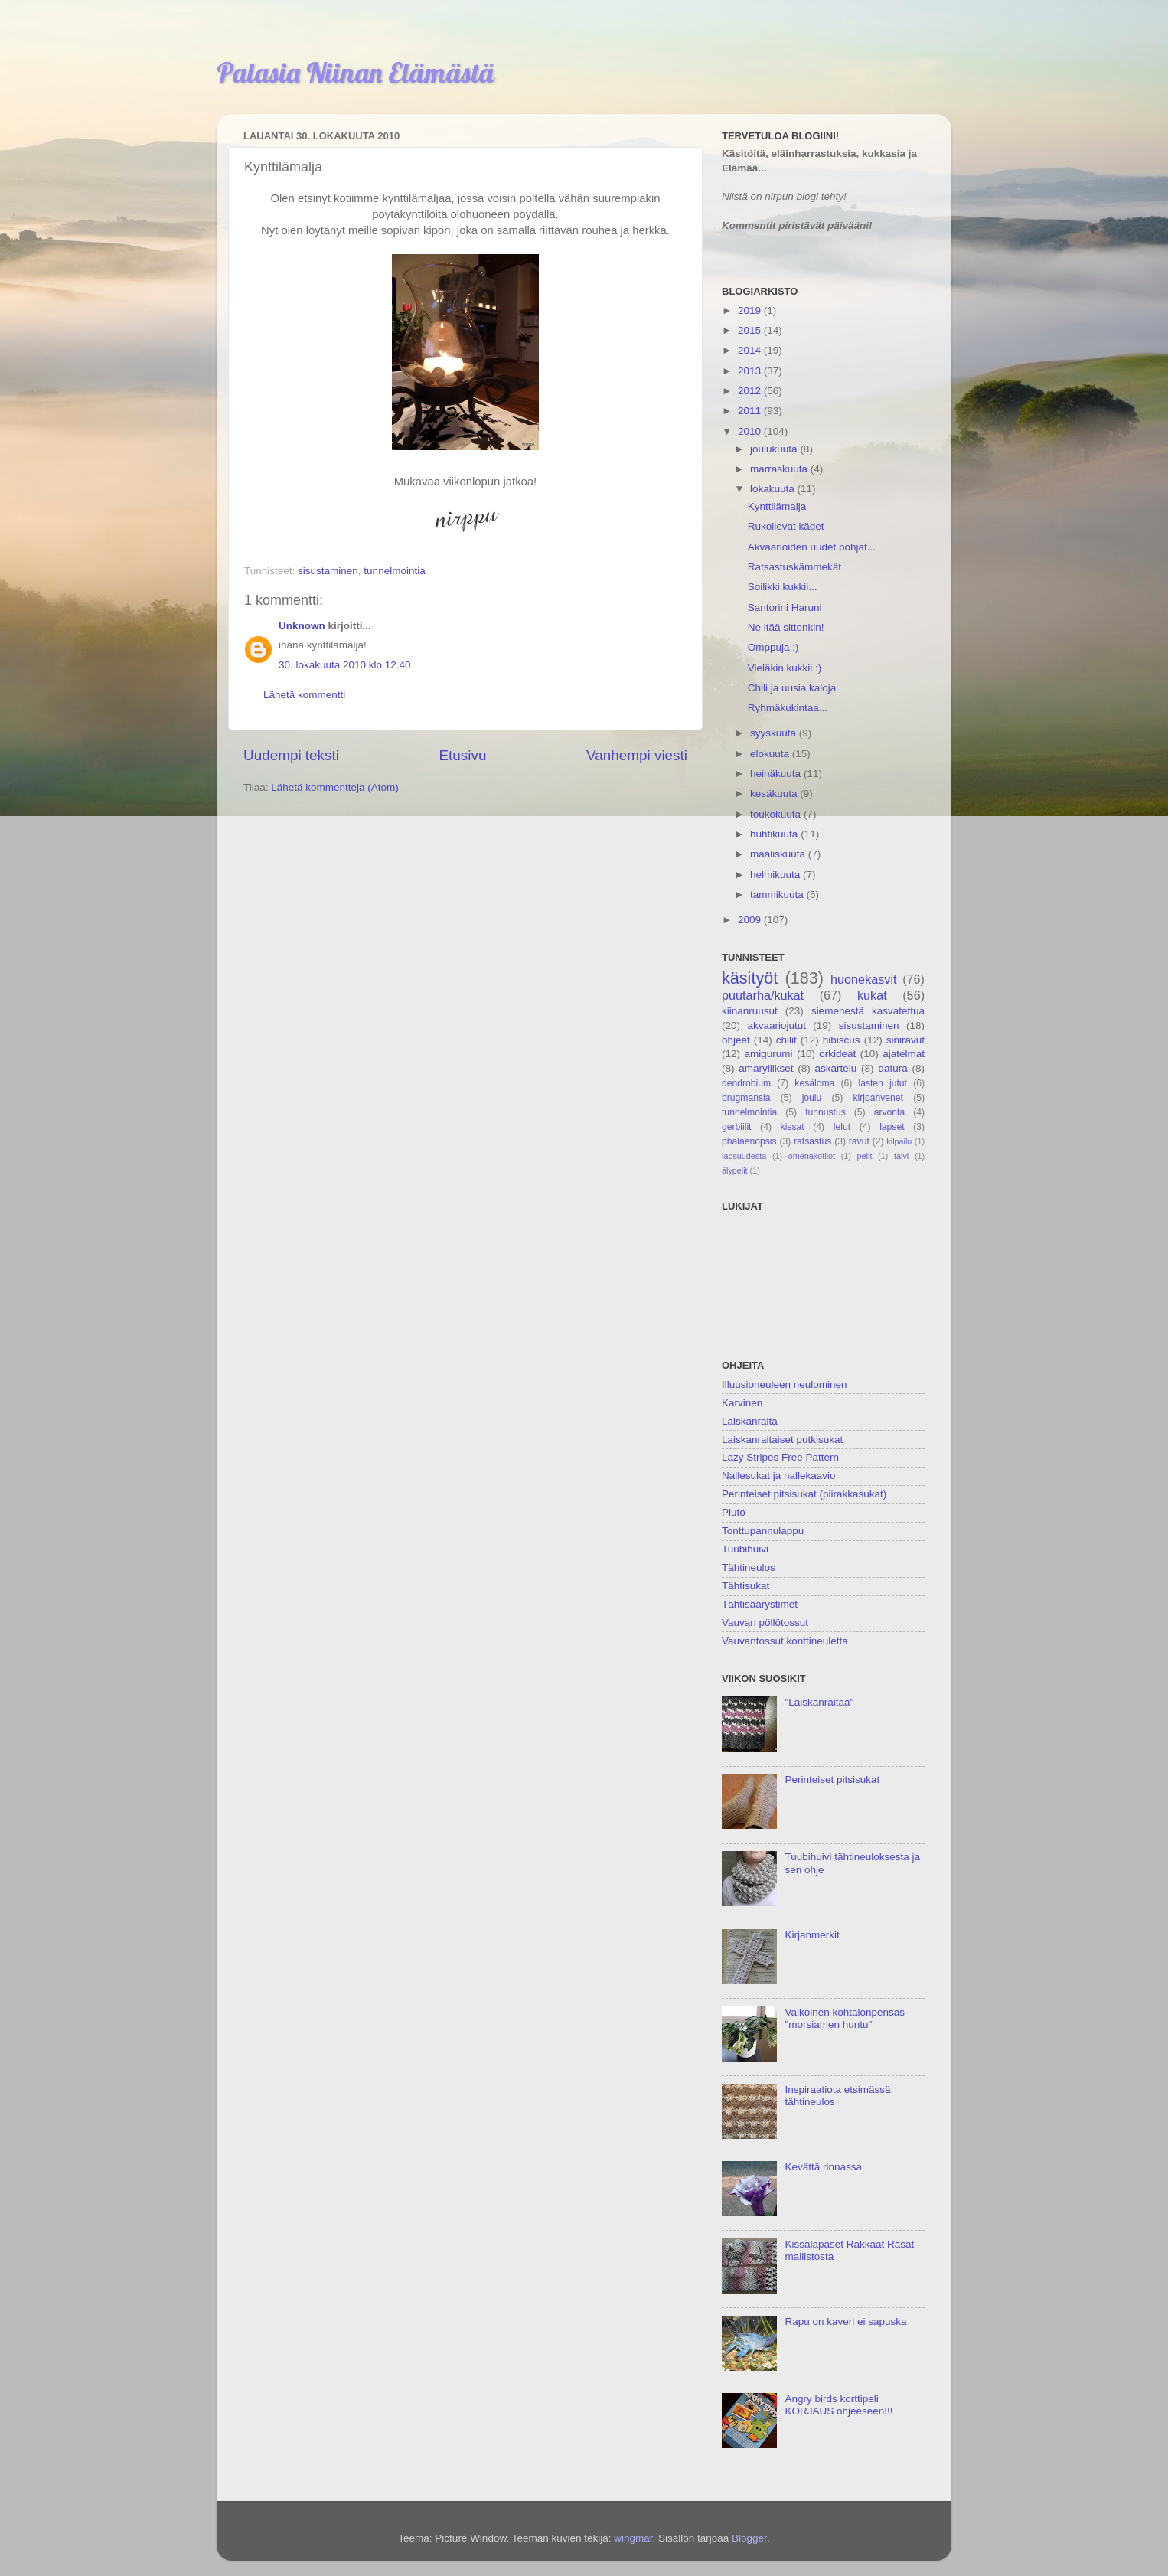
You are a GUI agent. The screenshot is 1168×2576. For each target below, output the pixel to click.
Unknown (302, 626)
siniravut (905, 1040)
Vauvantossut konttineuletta (785, 1641)
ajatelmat (904, 1053)
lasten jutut (882, 1083)
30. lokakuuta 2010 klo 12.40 (345, 665)
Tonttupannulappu (763, 1530)
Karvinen (742, 1403)
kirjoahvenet (878, 1097)
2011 (751, 410)
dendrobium (746, 1083)
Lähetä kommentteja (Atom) (335, 787)
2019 (751, 310)
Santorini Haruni (785, 607)
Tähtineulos (748, 1567)
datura (892, 1068)
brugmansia (746, 1097)
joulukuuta (775, 449)
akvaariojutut (776, 1025)
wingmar (633, 2538)
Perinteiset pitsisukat (832, 1779)
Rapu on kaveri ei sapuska (845, 2321)
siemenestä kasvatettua (868, 1011)
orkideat (837, 1053)
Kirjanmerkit (812, 1935)
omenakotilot (811, 1156)
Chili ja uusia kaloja (792, 688)
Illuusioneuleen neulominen (784, 1384)
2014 (751, 350)
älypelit (735, 1170)
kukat (872, 995)
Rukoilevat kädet (786, 526)
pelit (865, 1156)
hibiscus (841, 1040)
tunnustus (825, 1112)
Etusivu (463, 755)
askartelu (836, 1068)
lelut (842, 1126)
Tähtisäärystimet (760, 1604)
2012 (751, 391)
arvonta (889, 1112)
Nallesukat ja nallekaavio (779, 1475)
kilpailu (899, 1141)
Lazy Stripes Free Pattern (780, 1457)
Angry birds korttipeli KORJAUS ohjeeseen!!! (838, 2405)
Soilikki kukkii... (782, 587)
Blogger (749, 2538)
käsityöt (750, 978)
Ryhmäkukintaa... (787, 707)
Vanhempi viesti (636, 755)
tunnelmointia (394, 570)
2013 (751, 371)
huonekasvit (863, 979)
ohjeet (736, 1040)
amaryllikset (766, 1068)
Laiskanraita (750, 1421)
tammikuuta (778, 894)
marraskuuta (780, 469)
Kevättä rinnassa (823, 2167)
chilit (786, 1040)
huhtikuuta (775, 834)
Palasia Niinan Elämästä (355, 72)
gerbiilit (736, 1126)
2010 (751, 431)
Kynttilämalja (777, 506)
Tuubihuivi (745, 1549)
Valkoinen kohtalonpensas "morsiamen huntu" (845, 2018)
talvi (901, 1156)
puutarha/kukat (763, 995)
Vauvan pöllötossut (765, 1622)
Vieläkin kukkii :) (785, 668)
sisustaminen (328, 570)
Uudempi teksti (291, 755)
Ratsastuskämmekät (794, 567)
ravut (859, 1141)
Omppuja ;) (773, 647)
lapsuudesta (744, 1156)
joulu (812, 1097)
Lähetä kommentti (304, 694)
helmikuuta (776, 874)
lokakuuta (774, 489)
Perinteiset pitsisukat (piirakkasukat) (804, 1494)
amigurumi (768, 1053)
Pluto (733, 1512)
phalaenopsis (749, 1141)
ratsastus (812, 1141)
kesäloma (814, 1083)
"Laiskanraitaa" (819, 1702)
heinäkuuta (777, 773)
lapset (891, 1126)
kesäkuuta (775, 793)
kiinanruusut (750, 1011)
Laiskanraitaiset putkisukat (782, 1439)
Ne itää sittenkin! (786, 627)
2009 (751, 920)
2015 (751, 330)
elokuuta (771, 753)
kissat (792, 1126)
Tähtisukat (745, 1586)
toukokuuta (777, 814)
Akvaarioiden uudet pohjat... (812, 547)
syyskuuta (774, 733)
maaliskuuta (779, 854)
